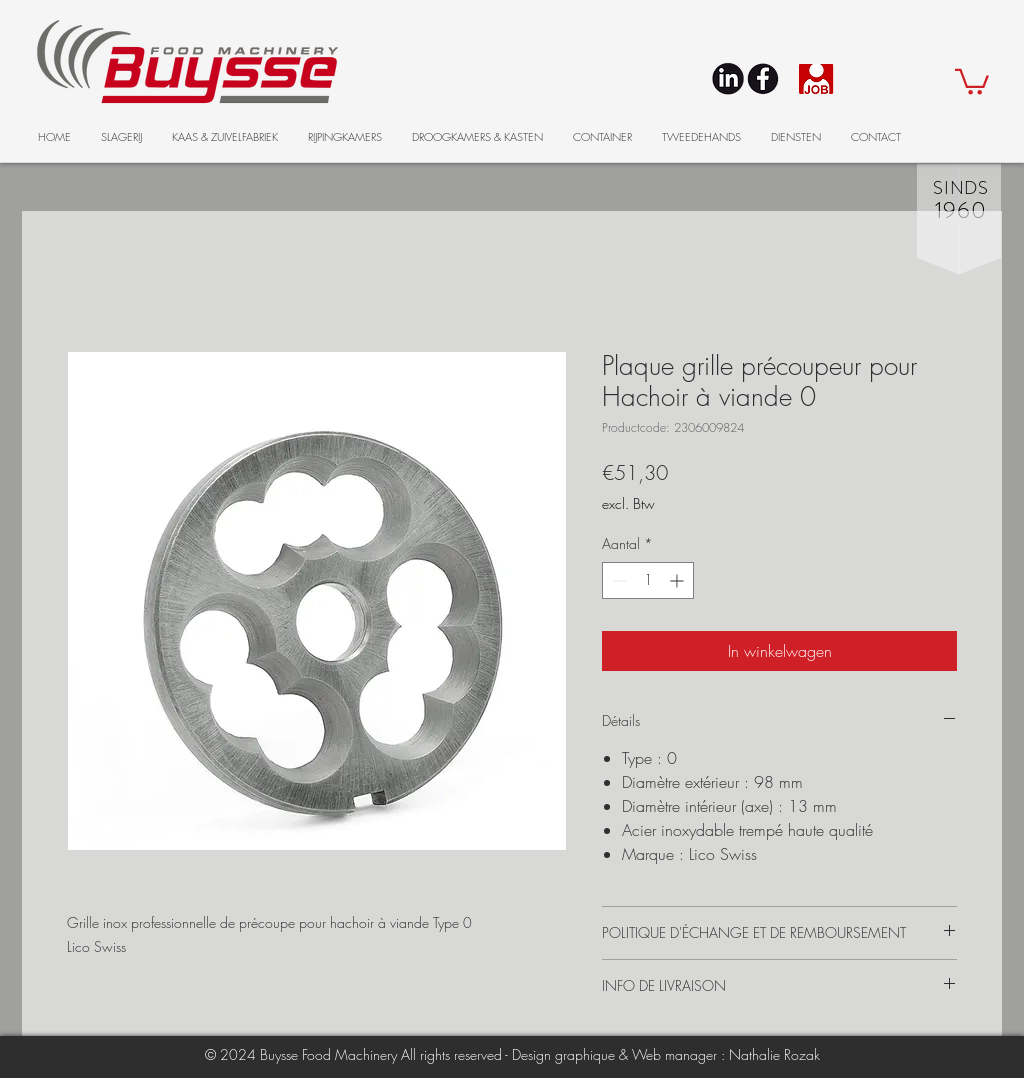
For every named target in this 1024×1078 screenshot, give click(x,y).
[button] (972, 80)
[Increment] (678, 580)
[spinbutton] (648, 580)
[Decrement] (617, 580)
